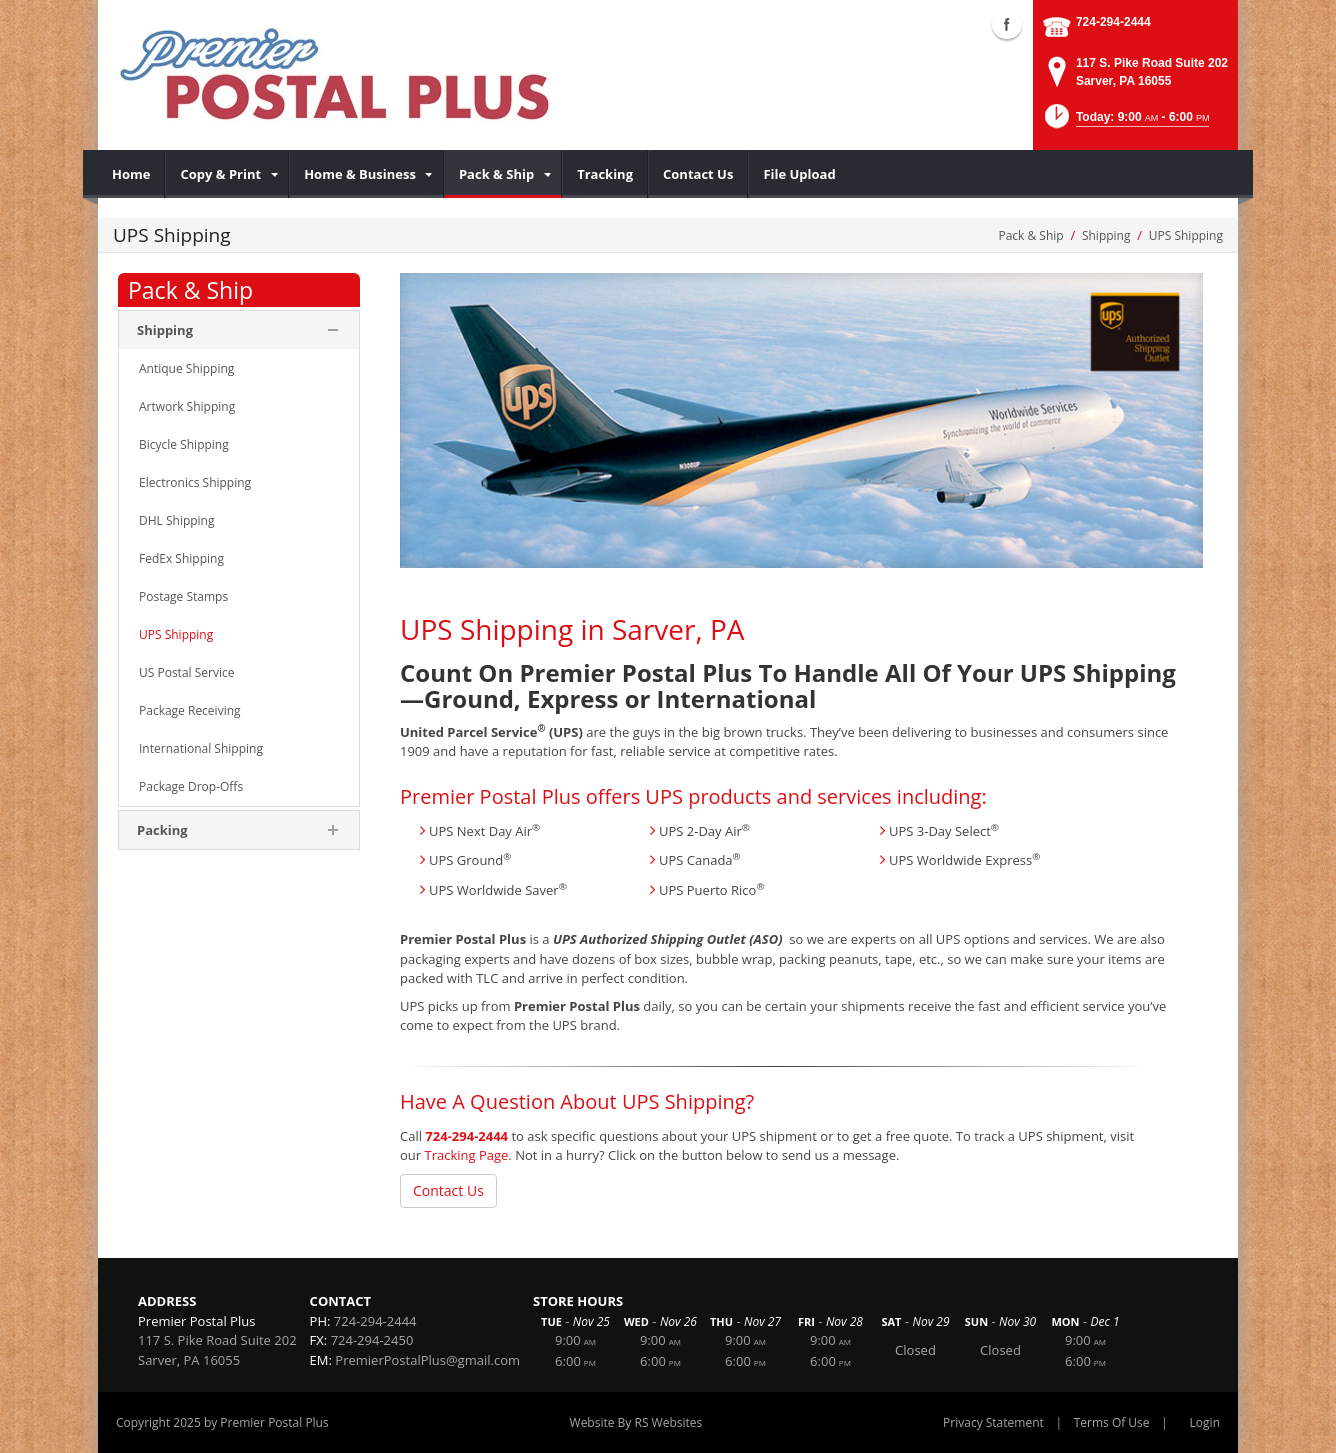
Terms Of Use (1112, 1422)
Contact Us (448, 1190)
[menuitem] (131, 174)
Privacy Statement (993, 1422)
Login (1205, 1422)
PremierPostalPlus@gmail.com (427, 1360)
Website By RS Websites (636, 1422)
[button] (1125, 122)
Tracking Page (466, 1155)
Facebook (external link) (1007, 24)
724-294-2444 (1113, 22)
